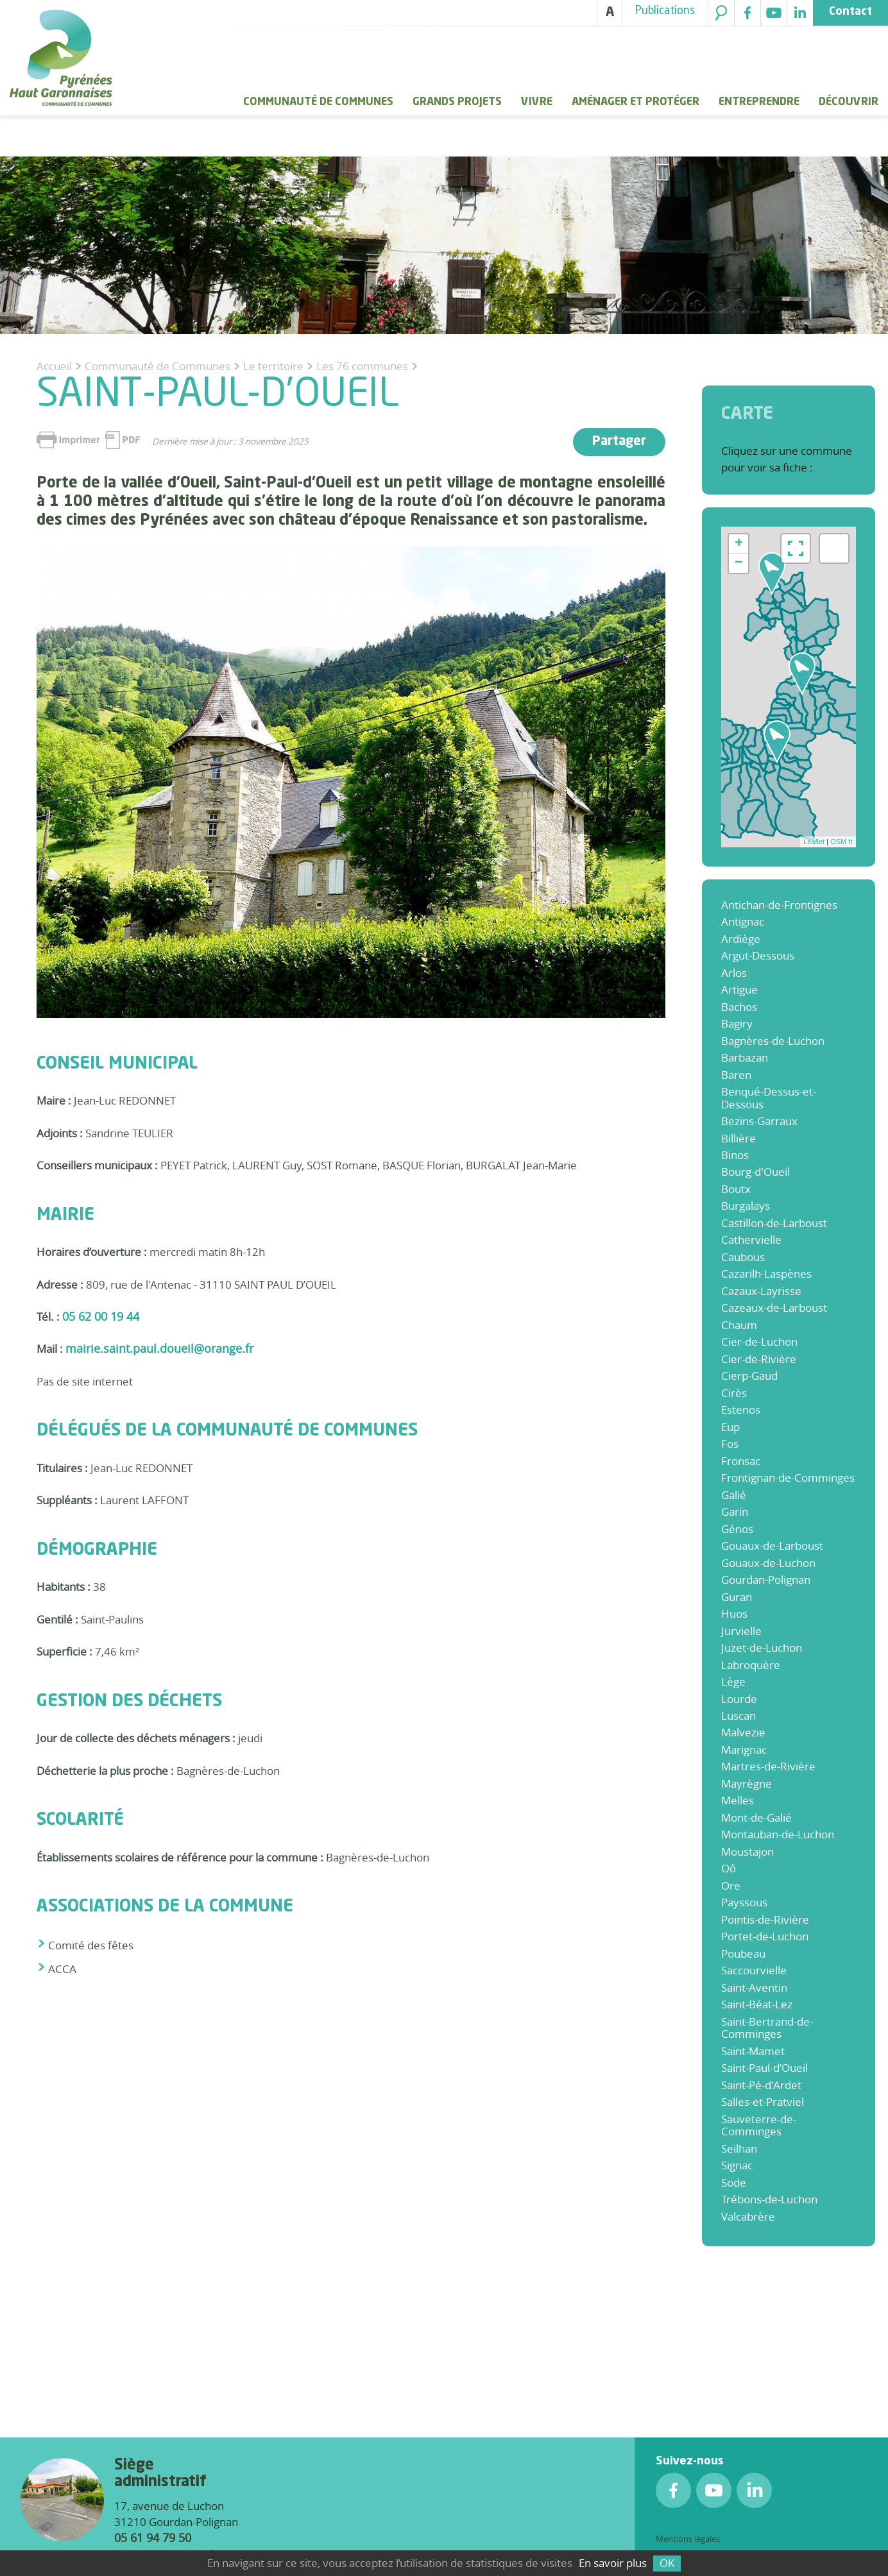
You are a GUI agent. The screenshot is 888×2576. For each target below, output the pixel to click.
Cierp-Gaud (749, 1375)
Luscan (738, 1715)
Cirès (734, 1392)
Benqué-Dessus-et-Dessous (768, 1097)
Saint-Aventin (754, 1987)
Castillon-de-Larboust (774, 1223)
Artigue (739, 989)
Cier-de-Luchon (759, 1341)
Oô (728, 1868)
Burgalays (745, 1205)
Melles (737, 1800)
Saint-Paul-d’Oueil (764, 2067)
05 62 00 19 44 (100, 1316)
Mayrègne (746, 1783)
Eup (730, 1426)
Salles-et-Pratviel (762, 2101)
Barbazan (744, 1057)
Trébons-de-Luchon (769, 2199)
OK (667, 2562)
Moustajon (747, 1851)
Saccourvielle (754, 1970)
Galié (733, 1494)
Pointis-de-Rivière (765, 1919)
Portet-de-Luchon (764, 1936)
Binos (735, 1155)
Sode (733, 2182)
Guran (736, 1596)
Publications (665, 11)
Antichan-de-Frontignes (779, 904)
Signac (737, 2165)
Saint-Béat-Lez (756, 2004)
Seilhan (739, 2148)
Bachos (739, 1006)
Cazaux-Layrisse (761, 1291)
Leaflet (813, 841)
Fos (730, 1443)
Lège (733, 1681)
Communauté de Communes (318, 102)
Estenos (740, 1409)
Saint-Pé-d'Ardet (761, 2085)
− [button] (739, 563)
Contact (850, 11)
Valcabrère (748, 2216)
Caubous (743, 1257)
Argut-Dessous (757, 955)
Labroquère (750, 1664)
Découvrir (848, 102)
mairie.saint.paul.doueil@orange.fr (159, 1348)
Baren (736, 1074)
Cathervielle (751, 1239)
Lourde (739, 1698)
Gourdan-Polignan (765, 1579)
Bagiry (737, 1023)
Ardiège (740, 938)
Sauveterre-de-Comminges (758, 2125)
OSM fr (841, 841)
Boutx (736, 1189)
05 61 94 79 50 (152, 2537)
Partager (619, 442)
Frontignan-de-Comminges (788, 1477)
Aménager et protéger (635, 102)
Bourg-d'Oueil (755, 1171)
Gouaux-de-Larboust (772, 1545)
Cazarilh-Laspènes (766, 1273)
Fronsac (740, 1460)
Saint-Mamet (753, 2051)
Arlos (734, 972)
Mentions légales (688, 2539)
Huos (734, 1613)
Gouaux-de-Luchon (768, 1562)
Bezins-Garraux (759, 1121)
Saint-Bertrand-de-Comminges (767, 2027)
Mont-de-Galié (756, 1817)
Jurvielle (741, 1630)
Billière (738, 1138)
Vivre (536, 102)
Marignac (744, 1749)
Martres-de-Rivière (768, 1766)
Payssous (744, 1902)
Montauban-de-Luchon (777, 1834)
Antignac (742, 921)
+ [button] (739, 544)
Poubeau (743, 1953)
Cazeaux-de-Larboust (774, 1307)
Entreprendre (759, 102)
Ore (730, 1885)
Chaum (739, 1325)
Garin (734, 1511)
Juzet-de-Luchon (761, 1647)
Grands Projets (457, 102)
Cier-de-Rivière (758, 1359)
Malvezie (743, 1732)
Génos (737, 1528)
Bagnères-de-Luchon (772, 1040)
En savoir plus (613, 2562)
